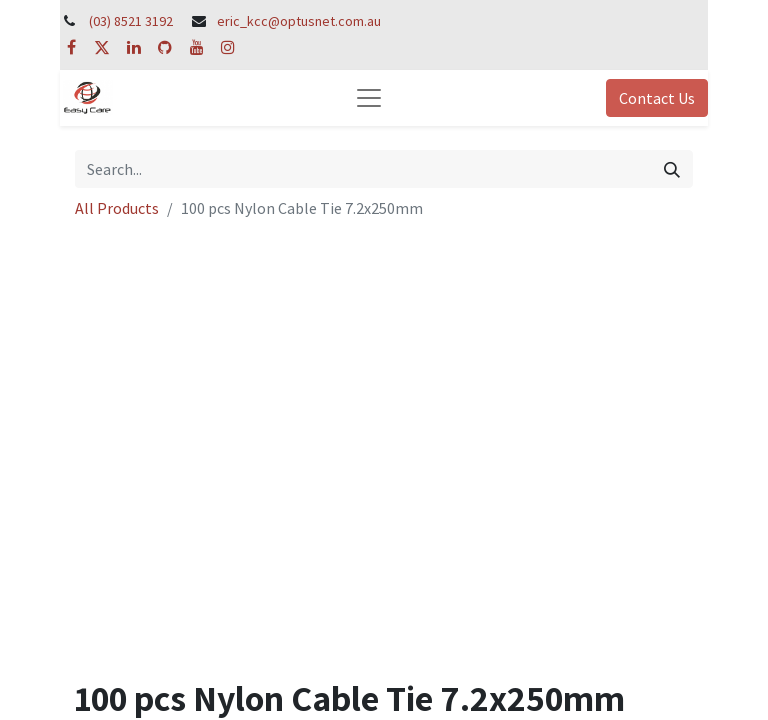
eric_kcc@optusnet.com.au (299, 21)
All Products (117, 208)
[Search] (672, 169)
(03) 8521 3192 (131, 21)
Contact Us (657, 98)
